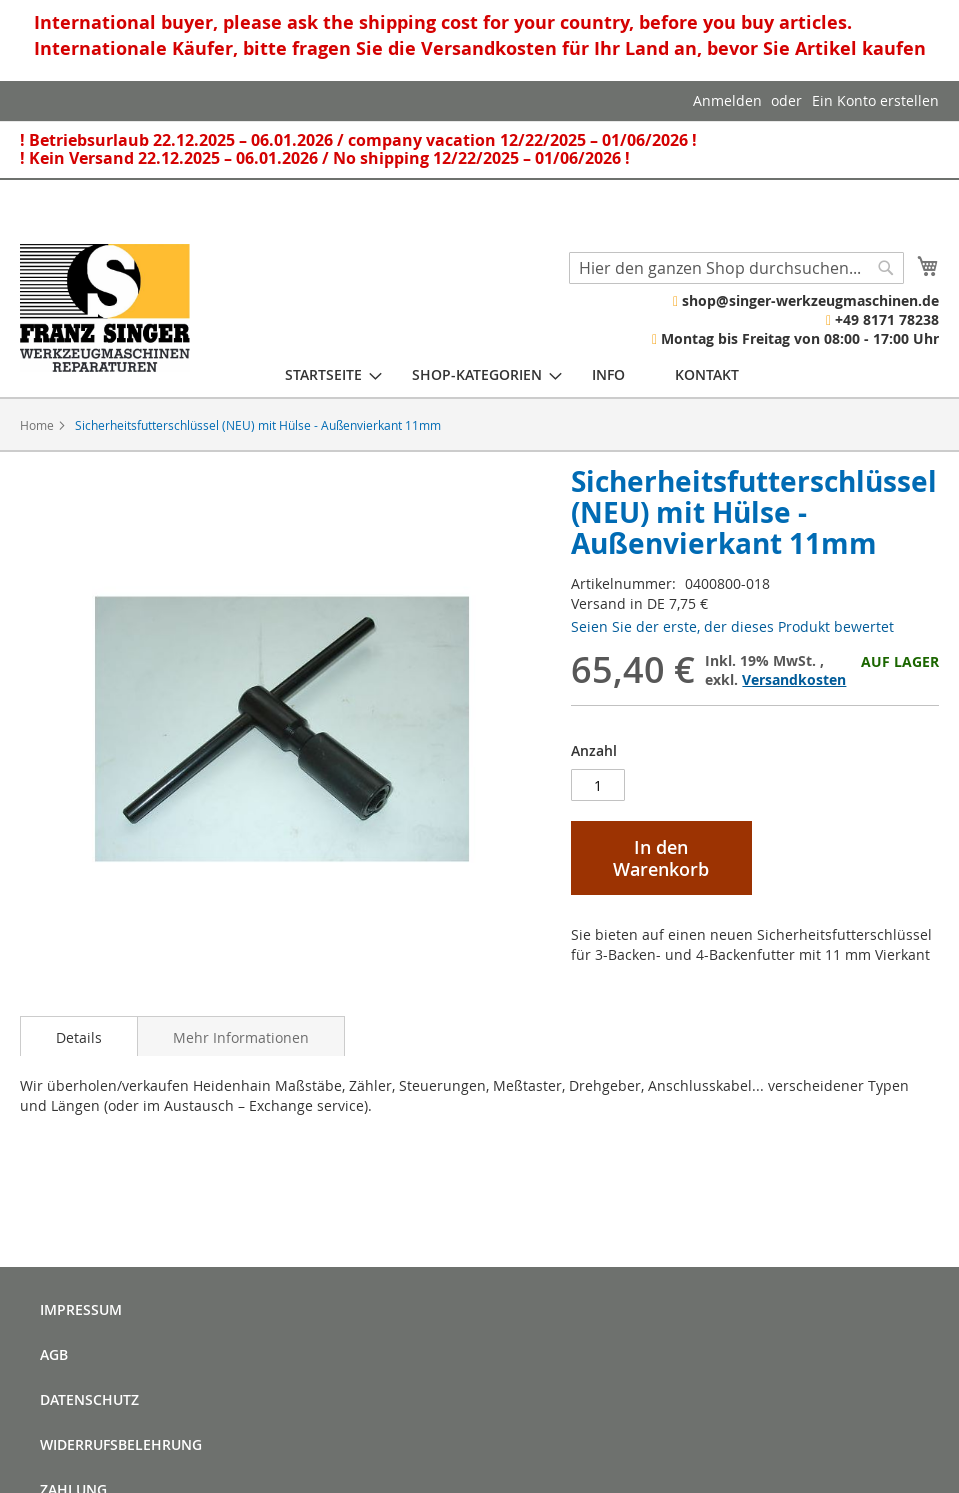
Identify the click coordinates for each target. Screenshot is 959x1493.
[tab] (79, 1036)
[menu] (512, 374)
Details (79, 1037)
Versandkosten (794, 679)
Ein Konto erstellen (875, 100)
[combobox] (736, 268)
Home (37, 425)
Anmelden (727, 100)
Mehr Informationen (241, 1037)
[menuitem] (323, 374)
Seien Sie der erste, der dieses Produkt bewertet (732, 626)
